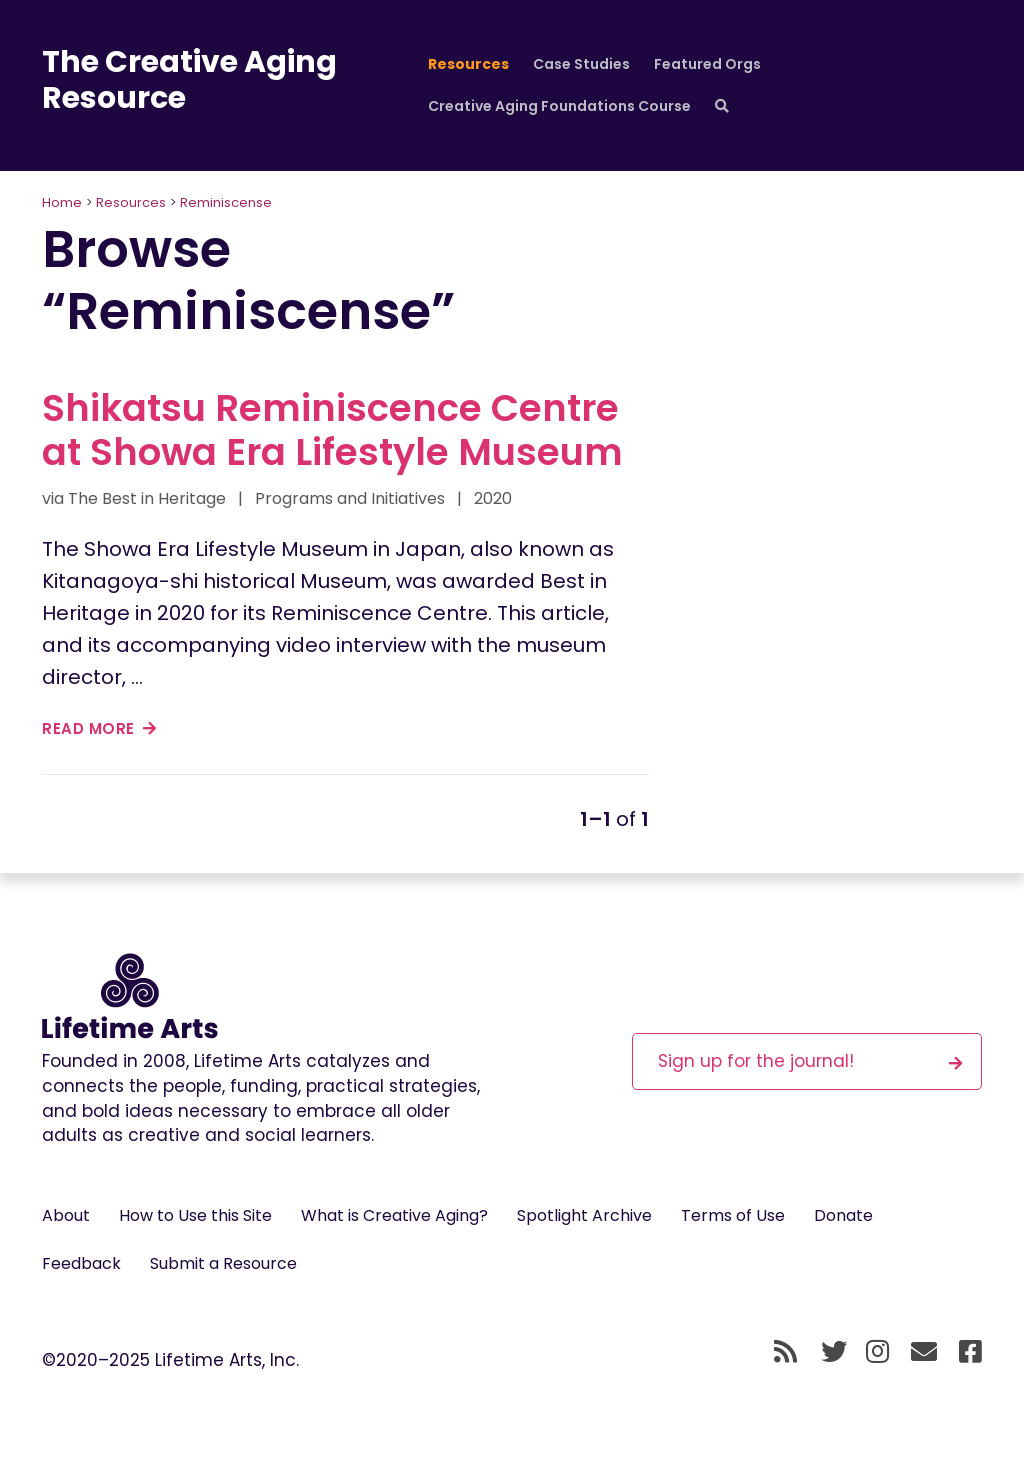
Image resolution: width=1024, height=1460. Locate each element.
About (66, 1215)
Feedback (81, 1263)
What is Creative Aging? (394, 1215)
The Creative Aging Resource (189, 80)
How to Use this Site (195, 1215)
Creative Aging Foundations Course (559, 106)
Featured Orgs (707, 64)
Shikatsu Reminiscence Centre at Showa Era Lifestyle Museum (332, 430)
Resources (468, 64)
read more (99, 728)
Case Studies (581, 64)
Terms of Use (733, 1215)
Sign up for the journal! (810, 1060)
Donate (843, 1215)
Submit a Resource (223, 1263)
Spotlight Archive (584, 1215)
